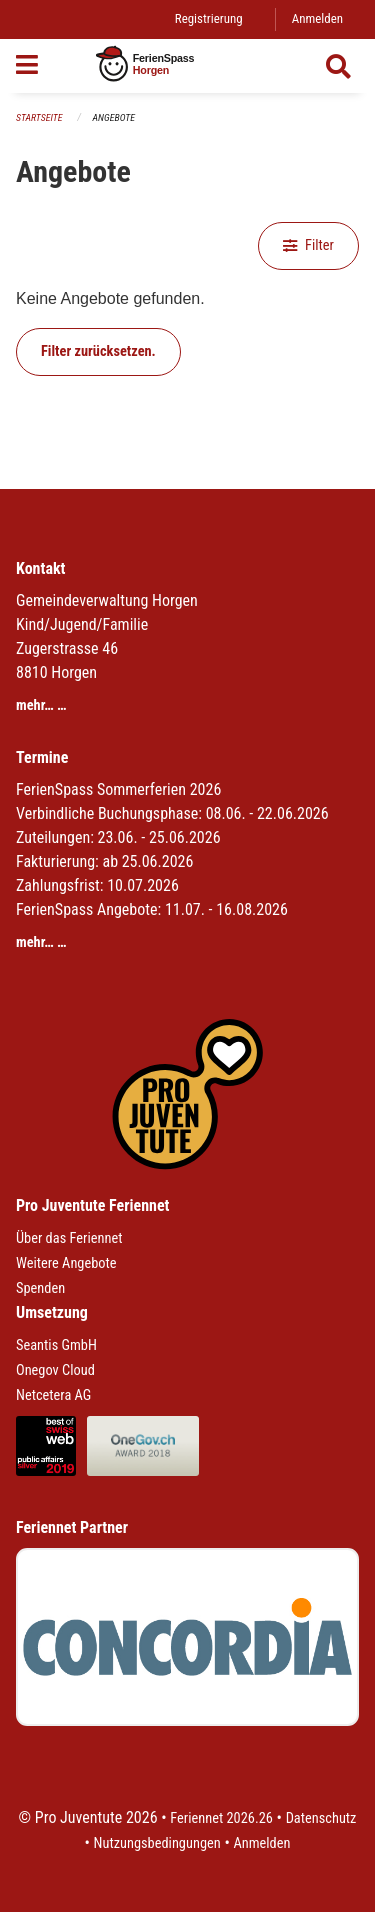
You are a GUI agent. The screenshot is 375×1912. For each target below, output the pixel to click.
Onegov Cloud (55, 1370)
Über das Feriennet (69, 1238)
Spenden (40, 1288)
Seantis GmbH (56, 1345)
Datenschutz (321, 1818)
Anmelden (317, 18)
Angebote (114, 117)
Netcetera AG (53, 1395)
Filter (308, 245)
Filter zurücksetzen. (98, 351)
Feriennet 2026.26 (221, 1818)
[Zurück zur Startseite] (187, 66)
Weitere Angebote (66, 1263)
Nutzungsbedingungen (157, 1843)
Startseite (39, 117)
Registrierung (209, 18)
